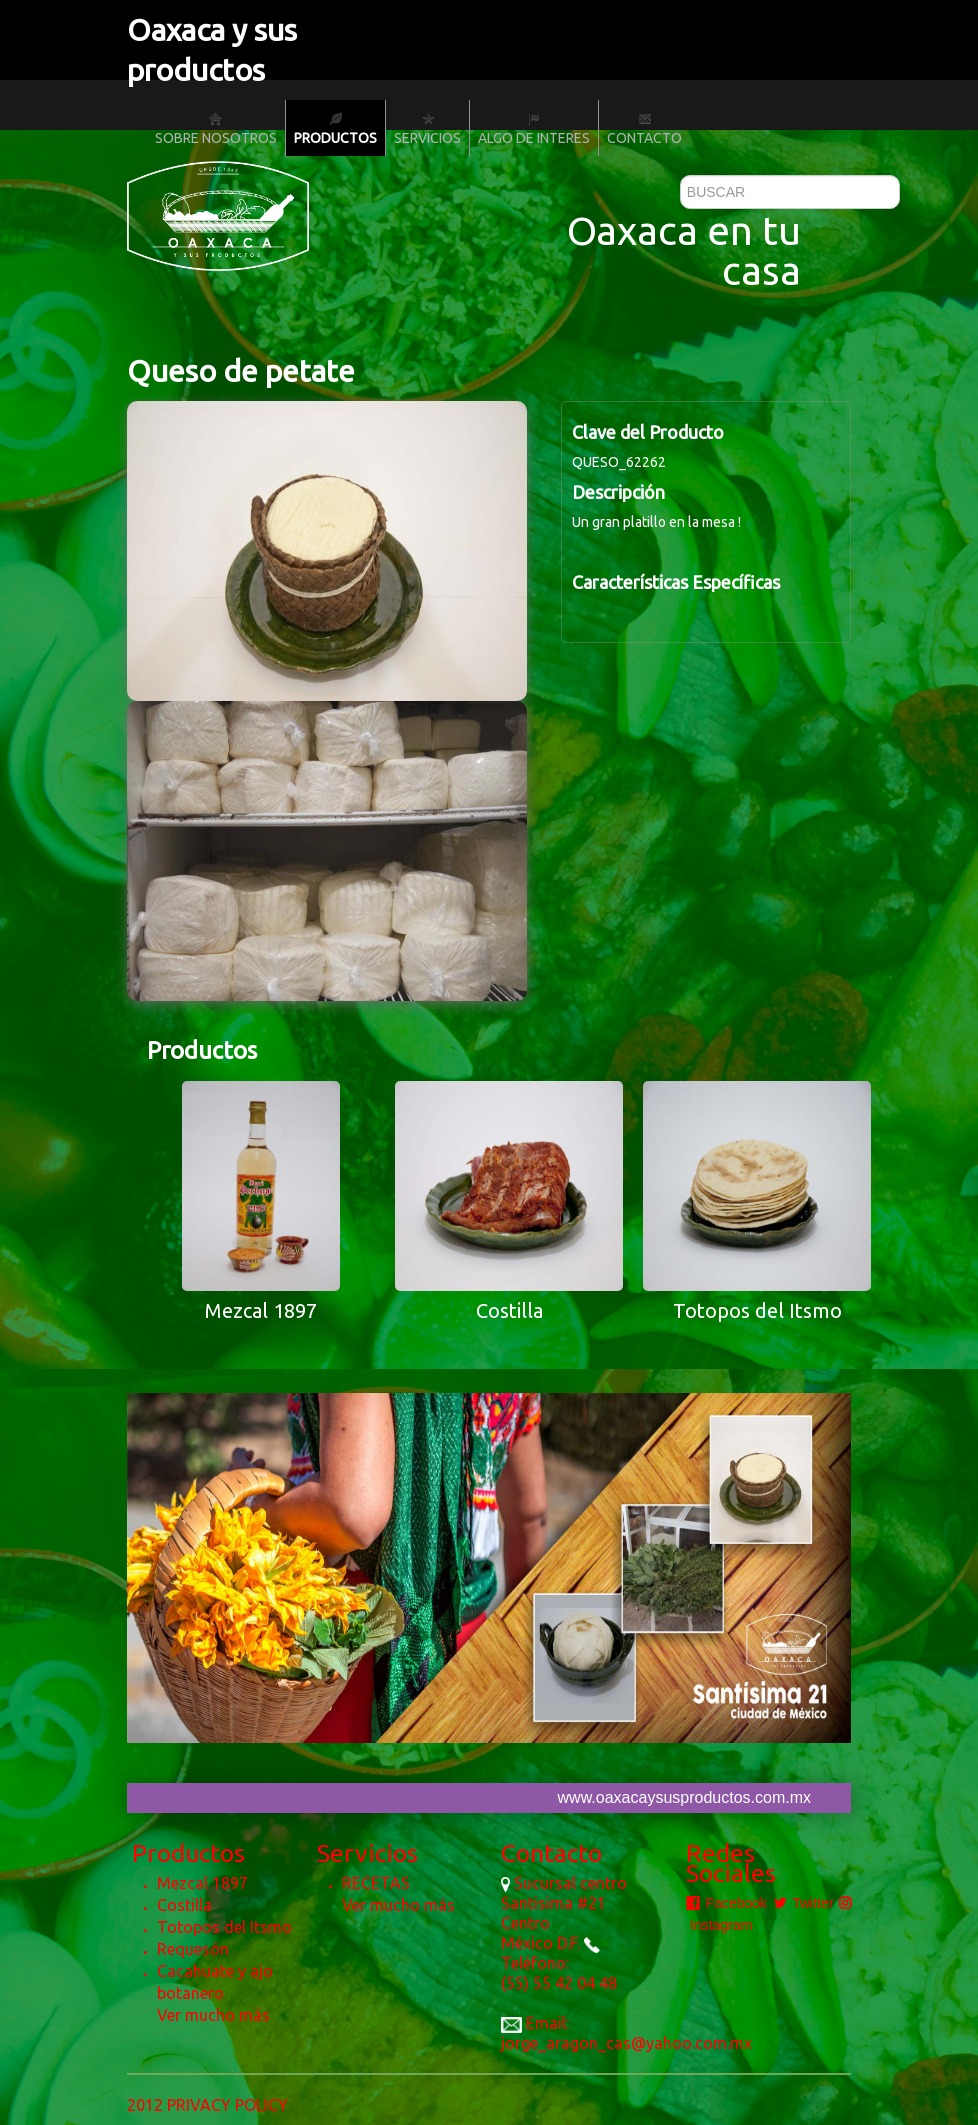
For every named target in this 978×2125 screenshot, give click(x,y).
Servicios (427, 128)
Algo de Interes (534, 128)
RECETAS (376, 1883)
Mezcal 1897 (202, 1883)
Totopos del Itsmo (224, 1927)
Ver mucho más (213, 2015)
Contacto (644, 128)
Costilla (184, 1905)
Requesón (193, 1949)
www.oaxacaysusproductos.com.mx (684, 1797)
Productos (335, 128)
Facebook (726, 1903)
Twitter (803, 1903)
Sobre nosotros (216, 128)
